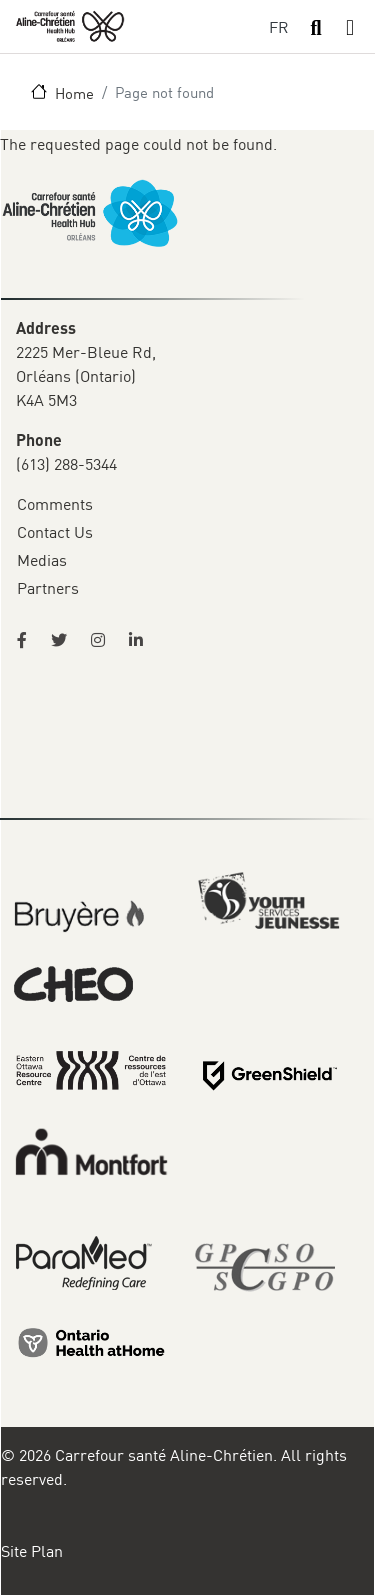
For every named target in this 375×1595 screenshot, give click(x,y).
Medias (42, 560)
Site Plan (32, 1551)
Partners (48, 588)
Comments (55, 504)
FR (279, 27)
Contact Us (55, 532)
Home (74, 93)
